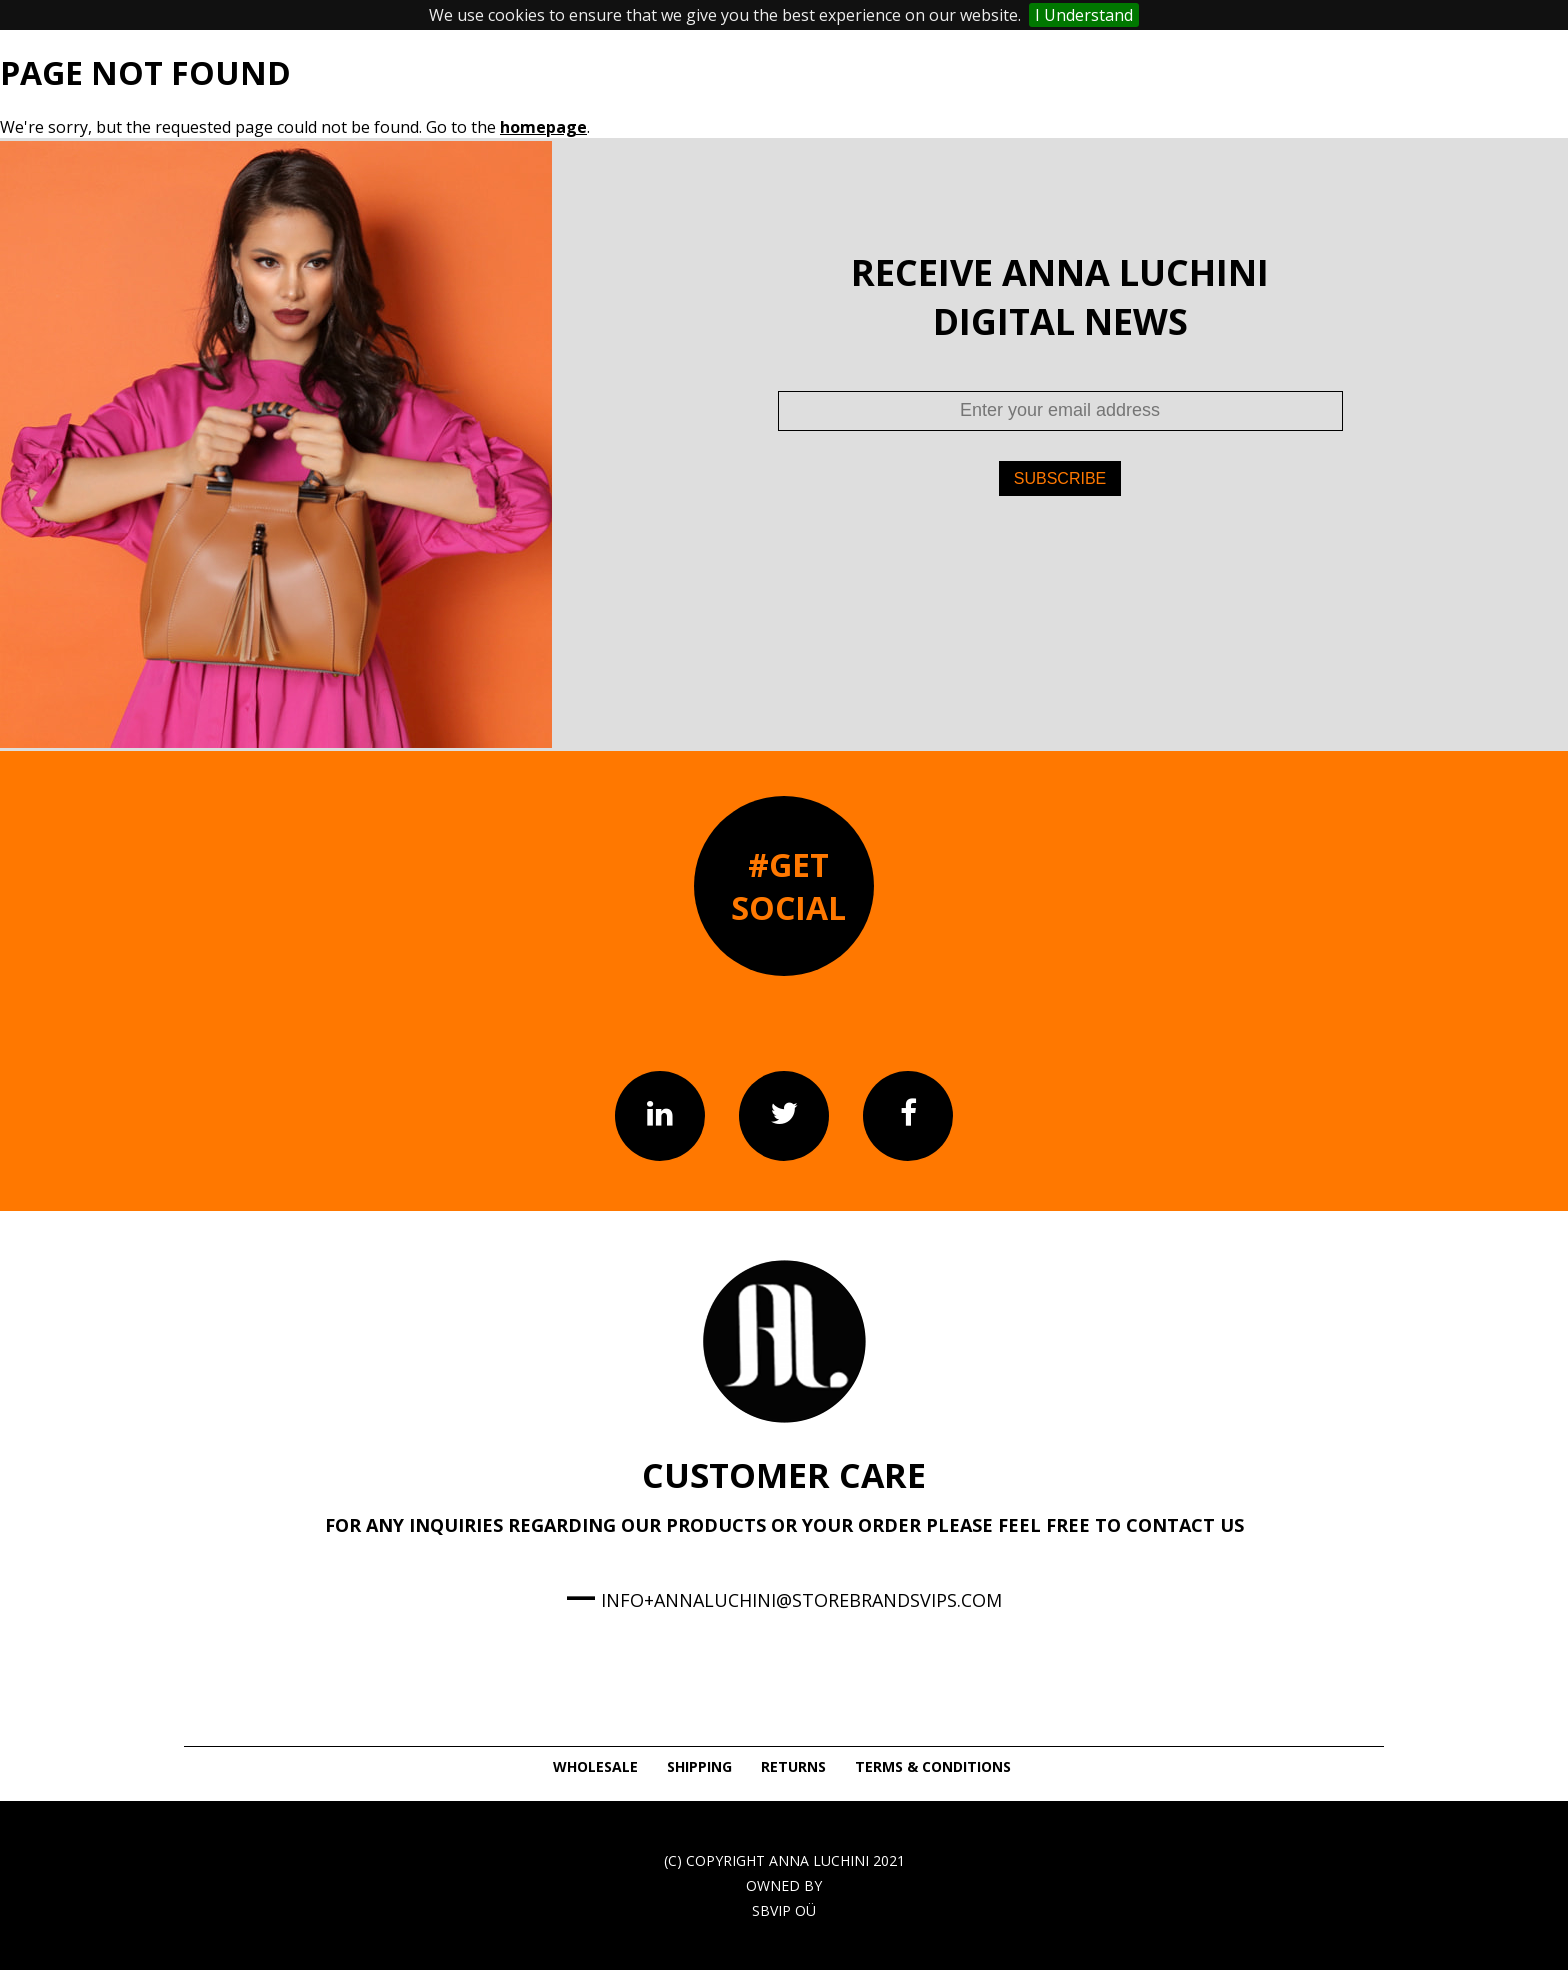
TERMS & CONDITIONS (933, 1766)
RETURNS (793, 1766)
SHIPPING (699, 1766)
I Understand (1084, 15)
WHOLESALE (595, 1766)
